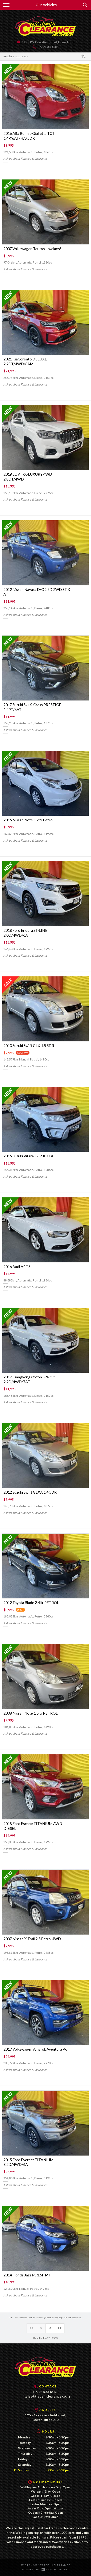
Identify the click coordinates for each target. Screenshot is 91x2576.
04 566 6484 (50, 46)
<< (31, 2328)
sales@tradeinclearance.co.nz (47, 2396)
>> (60, 2328)
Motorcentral (55, 2569)
